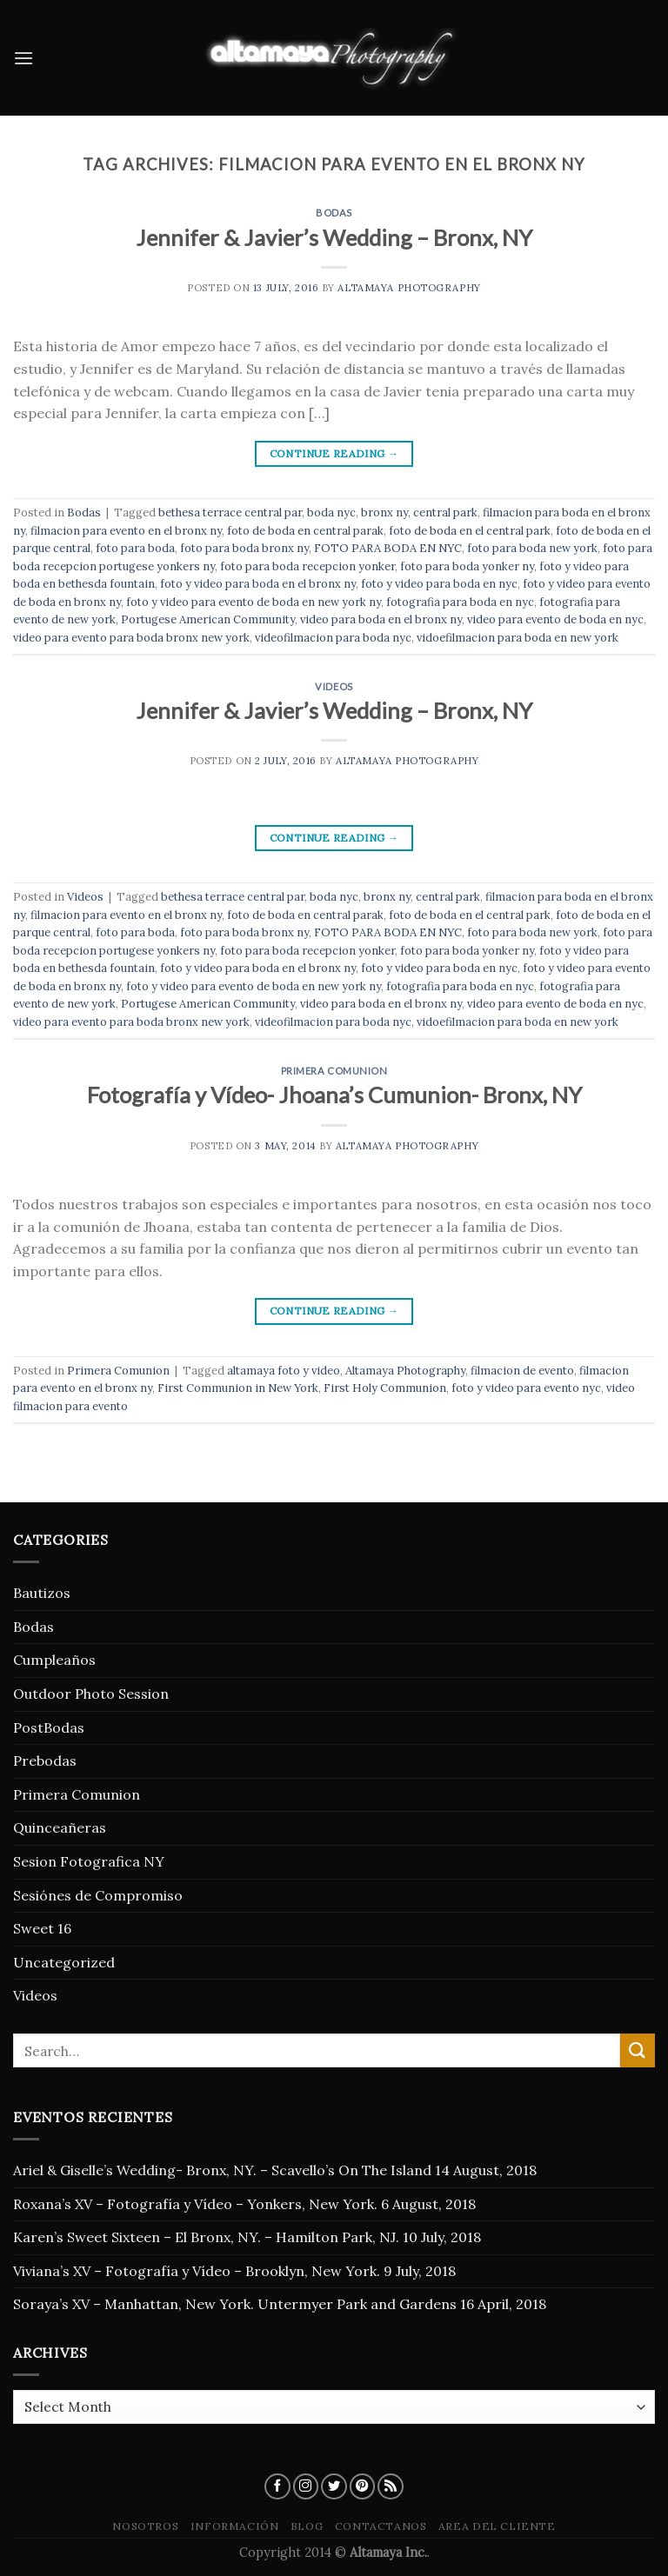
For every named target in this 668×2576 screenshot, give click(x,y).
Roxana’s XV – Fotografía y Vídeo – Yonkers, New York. (195, 2204)
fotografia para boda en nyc (460, 602)
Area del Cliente (497, 2526)
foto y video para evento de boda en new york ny (253, 602)
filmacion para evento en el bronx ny (126, 530)
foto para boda (135, 548)
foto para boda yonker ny (467, 566)
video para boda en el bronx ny (381, 619)
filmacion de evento (522, 1370)
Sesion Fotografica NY (88, 1861)
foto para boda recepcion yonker (307, 566)
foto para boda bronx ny (244, 548)
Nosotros (145, 2526)
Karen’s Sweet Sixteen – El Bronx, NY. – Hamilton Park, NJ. (206, 2237)
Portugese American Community (208, 619)
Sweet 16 (42, 1928)
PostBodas (48, 1727)
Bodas (334, 212)
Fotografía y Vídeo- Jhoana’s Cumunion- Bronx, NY (334, 1095)
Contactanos (381, 2526)
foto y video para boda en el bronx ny (258, 583)
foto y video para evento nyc (526, 1388)
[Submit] (637, 2050)
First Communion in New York (237, 1388)
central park (445, 512)
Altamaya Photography (408, 288)
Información (234, 2526)
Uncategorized (64, 1962)
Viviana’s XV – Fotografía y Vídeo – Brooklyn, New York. (196, 2271)
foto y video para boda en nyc (439, 583)
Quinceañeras (59, 1827)
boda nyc (331, 512)
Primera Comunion (334, 1070)
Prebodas (45, 1760)
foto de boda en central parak (305, 530)
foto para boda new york (532, 548)
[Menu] (23, 58)
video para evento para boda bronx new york (131, 637)
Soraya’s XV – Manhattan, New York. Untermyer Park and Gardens (235, 2304)
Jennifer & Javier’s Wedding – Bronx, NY (334, 237)
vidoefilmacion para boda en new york (517, 637)
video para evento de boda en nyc (555, 619)
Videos (333, 686)
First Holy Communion (385, 1388)
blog (307, 2526)
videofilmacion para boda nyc (333, 637)
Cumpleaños (54, 1659)
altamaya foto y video (283, 1370)
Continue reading (334, 453)
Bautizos (41, 1592)
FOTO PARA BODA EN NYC (388, 548)
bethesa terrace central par (230, 512)
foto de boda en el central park (470, 530)
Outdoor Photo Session (91, 1693)
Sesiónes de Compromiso (98, 1895)
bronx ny (384, 512)
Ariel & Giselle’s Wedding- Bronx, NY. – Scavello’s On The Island (222, 2170)
